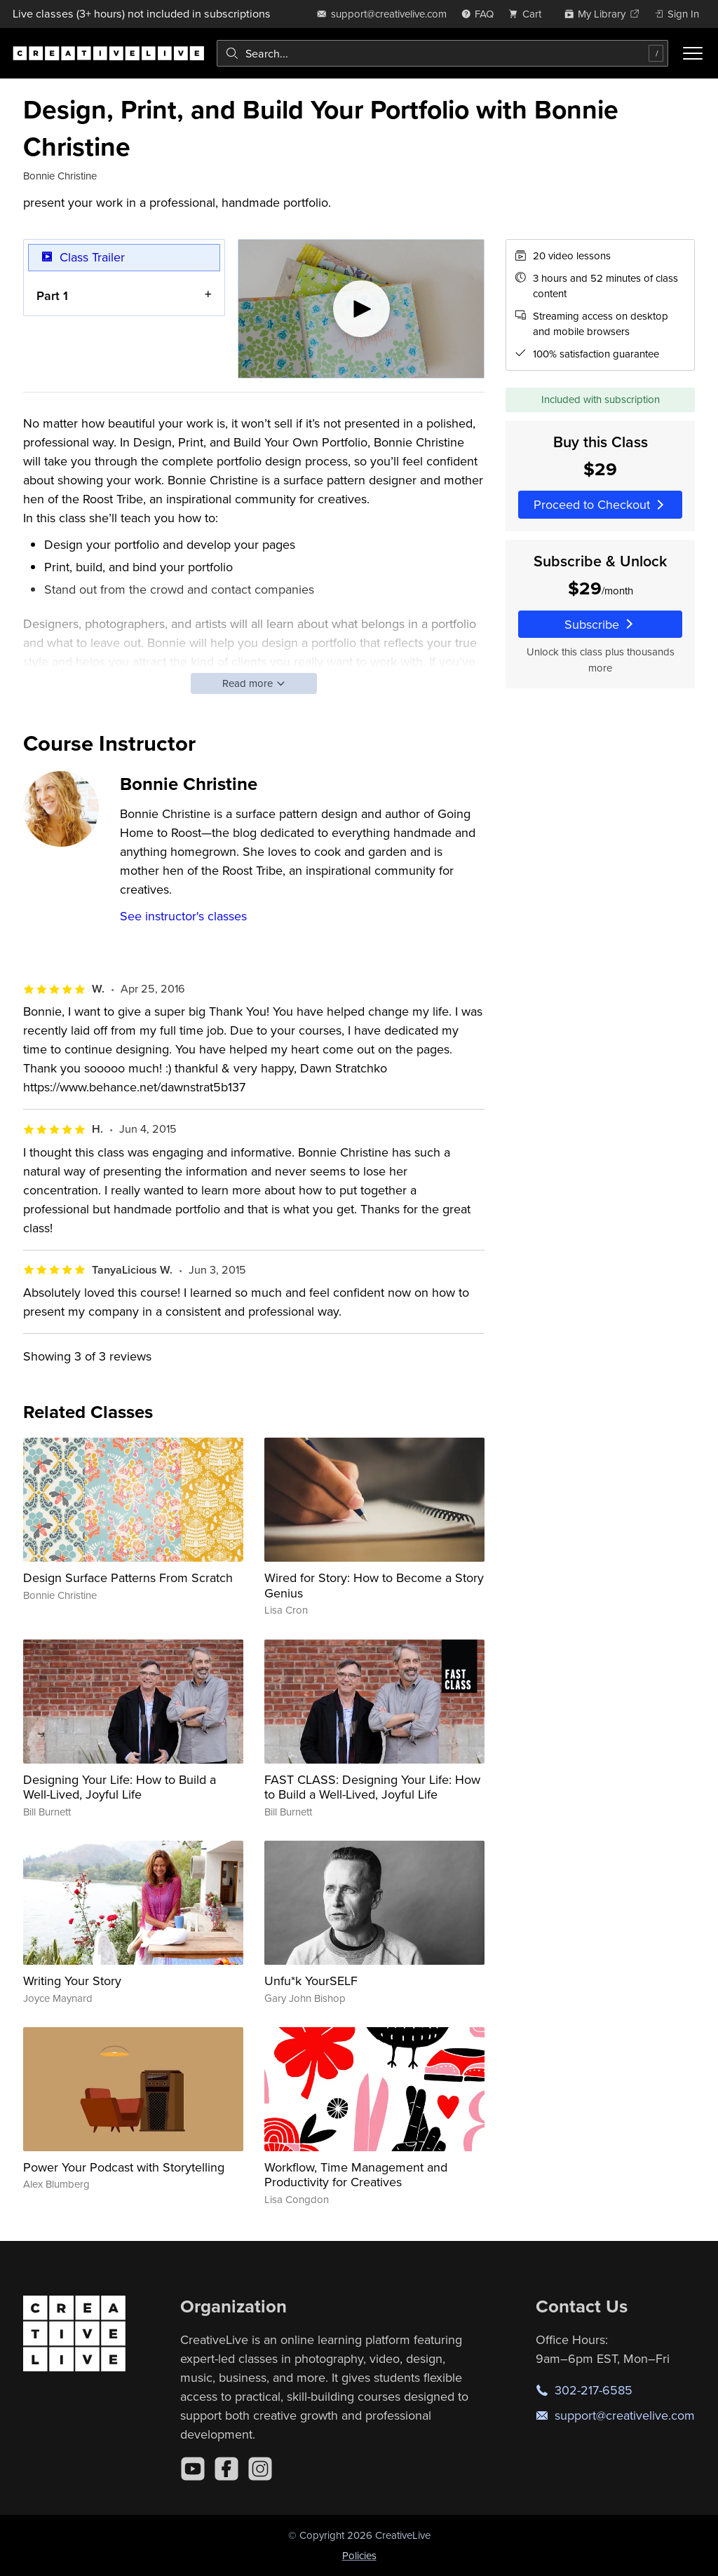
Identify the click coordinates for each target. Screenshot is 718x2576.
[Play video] (361, 309)
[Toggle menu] (692, 53)
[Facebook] (226, 2468)
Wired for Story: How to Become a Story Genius (374, 1585)
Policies (359, 2555)
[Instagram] (260, 2468)
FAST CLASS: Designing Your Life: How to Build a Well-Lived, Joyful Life (372, 1787)
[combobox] (442, 53)
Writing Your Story (72, 1980)
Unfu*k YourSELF (311, 1980)
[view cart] (528, 13)
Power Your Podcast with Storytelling (123, 2167)
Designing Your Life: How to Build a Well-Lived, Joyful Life (119, 1787)
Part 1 (52, 295)
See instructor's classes (183, 916)
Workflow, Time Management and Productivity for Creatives (355, 2174)
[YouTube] (192, 2468)
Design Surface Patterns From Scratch (128, 1577)
